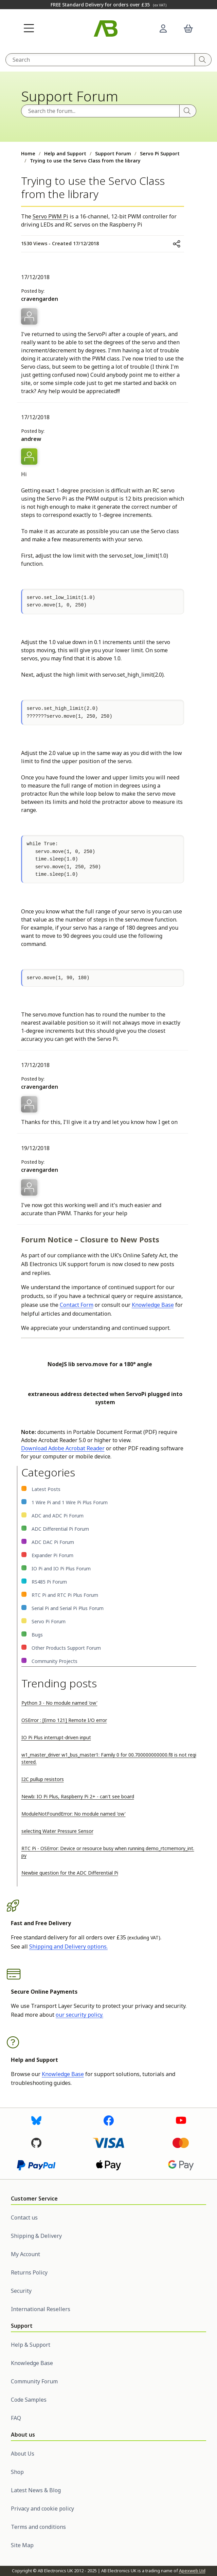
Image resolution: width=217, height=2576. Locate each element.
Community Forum (34, 2381)
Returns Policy (29, 2272)
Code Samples (29, 2399)
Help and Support (65, 153)
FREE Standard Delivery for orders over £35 (108, 4)
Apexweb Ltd (192, 2571)
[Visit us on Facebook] (109, 2120)
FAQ (16, 2418)
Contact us (24, 2217)
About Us (22, 2453)
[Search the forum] (100, 110)
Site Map (22, 2545)
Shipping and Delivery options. (68, 1946)
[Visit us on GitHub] (36, 2142)
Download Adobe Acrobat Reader (63, 1448)
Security (21, 2290)
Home (28, 153)
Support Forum (113, 153)
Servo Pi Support (160, 153)
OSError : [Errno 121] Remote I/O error (64, 1720)
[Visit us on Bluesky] (36, 2120)
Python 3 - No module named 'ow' (59, 1703)
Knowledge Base (153, 1305)
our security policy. (79, 2014)
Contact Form (76, 1305)
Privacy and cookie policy (42, 2508)
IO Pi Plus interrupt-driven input (56, 1737)
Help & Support (30, 2344)
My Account (25, 2254)
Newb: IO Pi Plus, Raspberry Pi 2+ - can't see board (77, 1796)
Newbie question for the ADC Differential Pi (69, 1873)
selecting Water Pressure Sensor (57, 1831)
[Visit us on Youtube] (181, 2120)
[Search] (203, 59)
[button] (29, 28)
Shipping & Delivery (36, 2236)
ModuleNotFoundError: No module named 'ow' (73, 1813)
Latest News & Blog (36, 2490)
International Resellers (40, 2309)
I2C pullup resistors (42, 1779)
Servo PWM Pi (50, 216)
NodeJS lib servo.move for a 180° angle (100, 1364)
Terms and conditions (38, 2527)
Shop (17, 2472)
